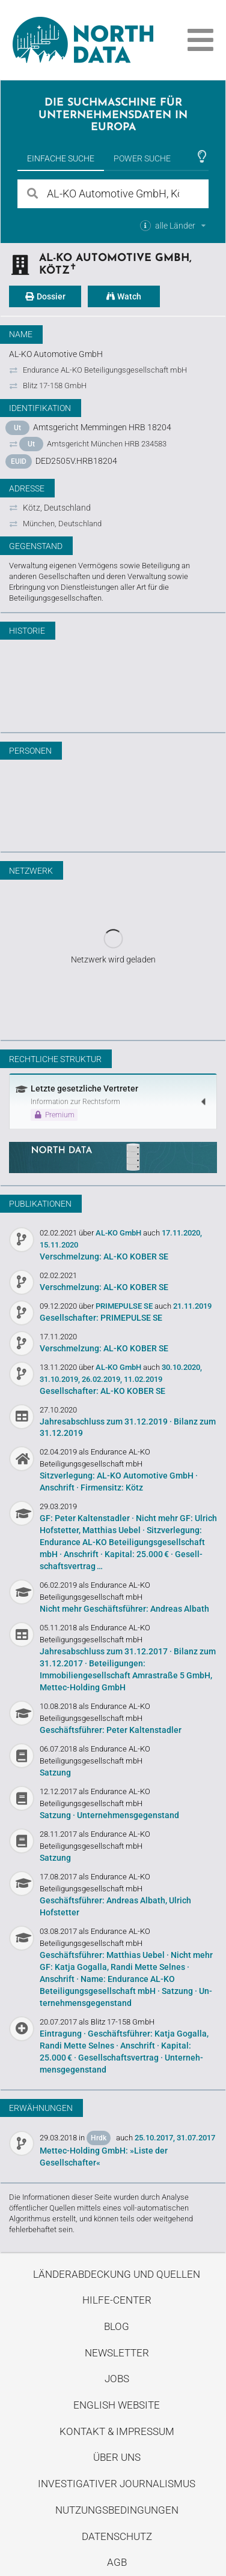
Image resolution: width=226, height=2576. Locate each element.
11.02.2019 (143, 1379)
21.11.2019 (192, 1306)
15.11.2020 (59, 1244)
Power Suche (142, 158)
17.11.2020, (182, 1232)
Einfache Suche (60, 158)
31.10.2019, (60, 1379)
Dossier (45, 296)
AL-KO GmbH (119, 1232)
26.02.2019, (102, 1379)
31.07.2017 (196, 2137)
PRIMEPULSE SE (125, 1306)
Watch (124, 296)
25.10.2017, (155, 2137)
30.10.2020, (182, 1367)
